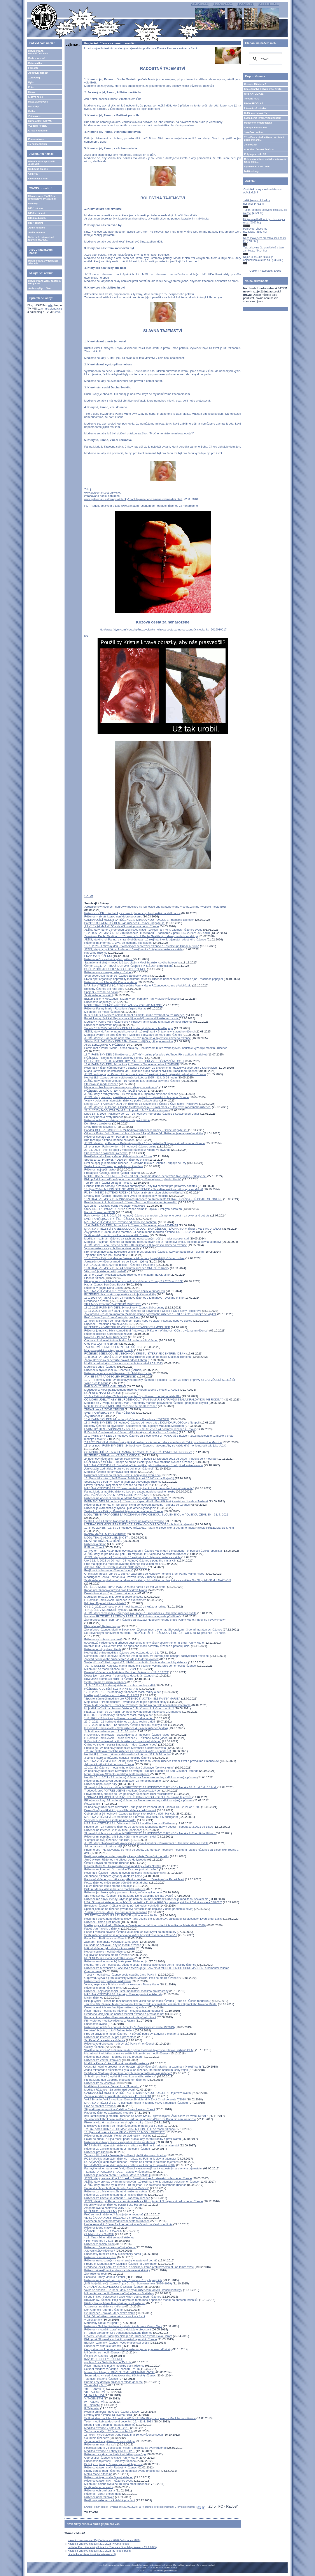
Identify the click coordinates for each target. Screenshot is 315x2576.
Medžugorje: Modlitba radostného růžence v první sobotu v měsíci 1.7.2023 (131, 1389)
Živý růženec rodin (96, 2273)
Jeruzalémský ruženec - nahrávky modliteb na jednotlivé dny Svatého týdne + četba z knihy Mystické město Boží (155, 906)
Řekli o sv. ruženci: (96, 2355)
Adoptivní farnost (38, 72)
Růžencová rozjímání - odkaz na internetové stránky (117, 2270)
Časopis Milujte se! (255, 84)
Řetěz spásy (92, 1803)
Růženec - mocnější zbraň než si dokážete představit (117, 2329)
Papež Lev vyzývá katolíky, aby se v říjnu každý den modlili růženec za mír (131, 1018)
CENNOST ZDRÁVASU (99, 2234)
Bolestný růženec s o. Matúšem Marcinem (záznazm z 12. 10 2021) (126, 1672)
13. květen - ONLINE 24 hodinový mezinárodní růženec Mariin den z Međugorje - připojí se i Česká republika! (153, 1550)
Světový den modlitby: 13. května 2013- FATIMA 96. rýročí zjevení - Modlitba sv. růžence (140, 2418)
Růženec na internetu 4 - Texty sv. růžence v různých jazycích (123, 2280)
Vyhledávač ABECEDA (257, 166)
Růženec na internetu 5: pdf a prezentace (110, 2037)
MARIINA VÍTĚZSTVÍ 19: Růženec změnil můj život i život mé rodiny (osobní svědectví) (139, 1488)
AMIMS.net (199, 4)
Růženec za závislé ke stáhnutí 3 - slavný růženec (115, 2194)
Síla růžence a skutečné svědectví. (106, 1153)
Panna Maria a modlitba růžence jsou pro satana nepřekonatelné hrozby (129, 1491)
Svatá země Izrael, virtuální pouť (262, 118)
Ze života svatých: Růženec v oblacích (108, 2431)
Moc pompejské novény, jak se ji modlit (108, 1350)
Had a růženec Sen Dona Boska (104, 1284)
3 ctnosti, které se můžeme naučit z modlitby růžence (117, 1757)
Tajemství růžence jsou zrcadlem (105, 1255)
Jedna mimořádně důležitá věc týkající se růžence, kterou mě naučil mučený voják (136, 2069)
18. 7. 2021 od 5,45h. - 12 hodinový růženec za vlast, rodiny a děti (125, 1724)
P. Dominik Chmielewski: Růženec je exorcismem (115, 1600)
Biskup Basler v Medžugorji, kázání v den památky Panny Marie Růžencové (132, 998)
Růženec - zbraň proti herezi (102, 1922)
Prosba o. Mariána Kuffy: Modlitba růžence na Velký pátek (120, 2263)
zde (50, 305)
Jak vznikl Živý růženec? (99, 2250)
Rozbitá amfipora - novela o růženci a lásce (111, 2411)
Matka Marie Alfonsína (98, 2474)
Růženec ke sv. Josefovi (99, 2083)
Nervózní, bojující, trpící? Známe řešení (109, 2030)
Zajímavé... (34, 116)
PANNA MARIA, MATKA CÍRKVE (105, 1534)
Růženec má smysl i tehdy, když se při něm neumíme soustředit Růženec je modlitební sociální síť (146, 1899)
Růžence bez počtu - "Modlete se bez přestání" (114, 2056)
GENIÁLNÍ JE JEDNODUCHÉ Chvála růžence (113, 2286)
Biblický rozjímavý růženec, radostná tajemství (113, 2464)
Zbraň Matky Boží (95, 2385)
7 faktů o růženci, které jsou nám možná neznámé (115, 1912)
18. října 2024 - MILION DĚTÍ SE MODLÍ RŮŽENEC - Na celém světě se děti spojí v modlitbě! (143, 1189)
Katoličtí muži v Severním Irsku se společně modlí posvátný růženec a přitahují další (137, 1646)
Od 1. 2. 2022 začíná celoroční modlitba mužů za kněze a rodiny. (125, 1606)
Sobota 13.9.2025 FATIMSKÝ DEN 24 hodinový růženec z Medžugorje (128, 1028)
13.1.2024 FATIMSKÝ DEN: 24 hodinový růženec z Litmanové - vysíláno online (134, 1297)
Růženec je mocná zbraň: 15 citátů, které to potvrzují (117, 2175)
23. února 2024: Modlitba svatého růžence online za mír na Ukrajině (127, 1274)
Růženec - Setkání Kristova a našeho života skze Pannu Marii (123, 2326)
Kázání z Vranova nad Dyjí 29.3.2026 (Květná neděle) (99, 2543)
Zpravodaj (34, 77)
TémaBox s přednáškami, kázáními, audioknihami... (264, 138)
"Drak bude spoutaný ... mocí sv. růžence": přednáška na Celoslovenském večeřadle (137, 1705)
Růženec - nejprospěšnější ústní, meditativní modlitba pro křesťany (126, 1991)
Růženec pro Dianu (96, 2152)
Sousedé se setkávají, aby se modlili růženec (112, 1945)
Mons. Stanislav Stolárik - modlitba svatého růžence (116, 1774)
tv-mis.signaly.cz (51, 308)
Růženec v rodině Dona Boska (103, 1287)
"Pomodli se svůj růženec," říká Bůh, (107, 1839)
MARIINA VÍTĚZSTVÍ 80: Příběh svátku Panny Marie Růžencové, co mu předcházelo (137, 985)
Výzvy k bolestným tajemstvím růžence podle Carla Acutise (121, 1100)
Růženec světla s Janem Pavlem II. (106, 1136)
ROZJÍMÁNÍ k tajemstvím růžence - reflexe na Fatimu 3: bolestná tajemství (131, 2161)
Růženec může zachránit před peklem (108, 959)
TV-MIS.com (223, 4)
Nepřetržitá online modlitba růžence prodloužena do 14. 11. (122, 1652)
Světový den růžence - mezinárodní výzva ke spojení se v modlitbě (126, 1195)
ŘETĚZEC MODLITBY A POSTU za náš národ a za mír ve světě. (125, 1586)
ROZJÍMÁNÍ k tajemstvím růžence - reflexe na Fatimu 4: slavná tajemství (130, 2158)
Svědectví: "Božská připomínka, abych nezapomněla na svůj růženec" (128, 2073)
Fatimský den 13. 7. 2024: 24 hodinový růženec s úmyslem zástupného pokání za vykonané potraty (146, 1215)
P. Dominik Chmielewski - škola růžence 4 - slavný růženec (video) (126, 1728)
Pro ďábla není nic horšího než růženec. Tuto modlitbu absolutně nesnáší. (130, 1202)
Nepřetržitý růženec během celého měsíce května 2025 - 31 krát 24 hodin (130, 1077)
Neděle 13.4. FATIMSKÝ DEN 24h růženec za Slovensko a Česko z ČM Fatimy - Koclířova (141, 1103)
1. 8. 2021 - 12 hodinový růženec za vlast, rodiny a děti (119, 1718)
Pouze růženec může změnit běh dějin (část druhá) (116, 1882)
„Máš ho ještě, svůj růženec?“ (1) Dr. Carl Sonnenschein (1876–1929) (128, 2283)
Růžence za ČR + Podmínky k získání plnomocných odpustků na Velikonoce (132, 913)
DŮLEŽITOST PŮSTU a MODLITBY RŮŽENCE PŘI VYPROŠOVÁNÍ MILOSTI (134, 1061)
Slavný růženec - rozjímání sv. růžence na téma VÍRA (117, 1485)
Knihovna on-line (38, 169)
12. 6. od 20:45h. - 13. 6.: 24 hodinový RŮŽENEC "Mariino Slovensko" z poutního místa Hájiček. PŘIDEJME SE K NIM (159, 1527)
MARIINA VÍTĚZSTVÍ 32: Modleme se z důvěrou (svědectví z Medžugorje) (131, 1816)
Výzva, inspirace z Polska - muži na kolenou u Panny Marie (121, 1984)
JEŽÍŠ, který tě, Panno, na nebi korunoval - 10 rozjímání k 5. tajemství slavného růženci (139, 1031)
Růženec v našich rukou (99, 2244)
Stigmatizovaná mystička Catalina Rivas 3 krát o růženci (119, 2109)
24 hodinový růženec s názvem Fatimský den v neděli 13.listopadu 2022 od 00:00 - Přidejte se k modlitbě (150, 1458)
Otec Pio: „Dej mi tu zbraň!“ (101, 1343)
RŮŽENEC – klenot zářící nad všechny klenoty (113, 1057)
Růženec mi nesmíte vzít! (100, 2444)
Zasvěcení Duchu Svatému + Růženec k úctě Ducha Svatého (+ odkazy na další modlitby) (141, 936)
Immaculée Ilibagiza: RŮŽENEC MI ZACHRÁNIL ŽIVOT (119, 2372)
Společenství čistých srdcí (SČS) (263, 89)
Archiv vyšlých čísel (39, 288)
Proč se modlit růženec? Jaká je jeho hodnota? (113, 2214)
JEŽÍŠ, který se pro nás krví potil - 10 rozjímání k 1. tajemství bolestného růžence (135, 1554)
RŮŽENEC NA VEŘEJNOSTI (102, 1393)
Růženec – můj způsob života (102, 1649)
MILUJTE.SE (268, 4)
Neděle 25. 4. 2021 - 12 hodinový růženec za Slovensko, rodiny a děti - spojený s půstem (140, 1777)
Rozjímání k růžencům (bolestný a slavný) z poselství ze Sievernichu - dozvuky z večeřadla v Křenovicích (150, 1067)
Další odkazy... (252, 171)
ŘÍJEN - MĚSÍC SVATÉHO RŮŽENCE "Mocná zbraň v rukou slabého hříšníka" (134, 1192)
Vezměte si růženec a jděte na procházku (110, 1820)
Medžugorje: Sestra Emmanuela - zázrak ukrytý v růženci (120, 1577)
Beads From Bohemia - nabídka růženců (109, 2424)
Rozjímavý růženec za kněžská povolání (109, 2500)
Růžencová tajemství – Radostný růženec (110, 2467)
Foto (30, 87)
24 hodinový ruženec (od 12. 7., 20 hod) (109, 1731)
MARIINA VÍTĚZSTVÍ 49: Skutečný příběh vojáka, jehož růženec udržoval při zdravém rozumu (143, 1465)
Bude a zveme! (36, 58)
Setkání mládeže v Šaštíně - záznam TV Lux (112, 2369)
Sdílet (88, 896)
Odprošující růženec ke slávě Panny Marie (111, 2457)
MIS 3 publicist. (37, 218)
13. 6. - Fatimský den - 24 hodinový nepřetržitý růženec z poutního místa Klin (132, 1396)
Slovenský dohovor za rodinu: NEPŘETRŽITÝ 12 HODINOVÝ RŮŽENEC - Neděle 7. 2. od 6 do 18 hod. (150, 1833)
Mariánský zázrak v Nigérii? (101, 2323)
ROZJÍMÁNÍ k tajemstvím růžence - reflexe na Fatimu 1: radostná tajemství (131, 2145)
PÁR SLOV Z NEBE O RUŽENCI (105, 1386)
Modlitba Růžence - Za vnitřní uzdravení (109, 2089)
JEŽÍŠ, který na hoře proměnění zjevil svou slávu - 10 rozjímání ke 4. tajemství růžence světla (143, 929)
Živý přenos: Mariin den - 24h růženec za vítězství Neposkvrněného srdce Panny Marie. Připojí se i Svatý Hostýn (155, 1619)
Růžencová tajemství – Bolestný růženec (110, 2461)
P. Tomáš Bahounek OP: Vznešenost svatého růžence (118, 2332)
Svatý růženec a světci (98, 995)
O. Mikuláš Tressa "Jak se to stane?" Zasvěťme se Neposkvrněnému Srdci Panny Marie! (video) (144, 1573)
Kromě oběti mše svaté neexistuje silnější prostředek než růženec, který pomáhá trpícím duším (144, 1251)
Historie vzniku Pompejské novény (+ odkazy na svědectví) (121, 1087)
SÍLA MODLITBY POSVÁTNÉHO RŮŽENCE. (112, 1304)
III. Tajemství (92, 2405)
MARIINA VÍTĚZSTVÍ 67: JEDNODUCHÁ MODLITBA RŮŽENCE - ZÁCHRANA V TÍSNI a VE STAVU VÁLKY (153, 1228)
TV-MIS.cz (245, 4)
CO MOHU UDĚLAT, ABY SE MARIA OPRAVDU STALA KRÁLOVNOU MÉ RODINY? (138, 1452)
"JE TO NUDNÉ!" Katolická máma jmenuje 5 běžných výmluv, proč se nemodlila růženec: (140, 1665)
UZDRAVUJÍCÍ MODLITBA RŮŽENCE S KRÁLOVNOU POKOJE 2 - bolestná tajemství (139, 1524)
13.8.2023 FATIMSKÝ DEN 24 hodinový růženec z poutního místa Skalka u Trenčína (137, 1356)
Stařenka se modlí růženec (101, 1084)
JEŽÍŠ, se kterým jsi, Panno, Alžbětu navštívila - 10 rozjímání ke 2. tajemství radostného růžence (145, 1074)
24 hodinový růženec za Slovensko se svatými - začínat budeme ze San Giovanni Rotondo (141, 1770)
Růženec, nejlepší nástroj (100, 1169)
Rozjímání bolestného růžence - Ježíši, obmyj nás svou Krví (122, 1475)
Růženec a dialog (95, 1544)
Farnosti (33, 68)
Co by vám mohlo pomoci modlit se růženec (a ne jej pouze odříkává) (128, 2349)
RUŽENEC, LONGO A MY (100, 2211)
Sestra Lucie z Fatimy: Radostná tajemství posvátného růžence (124, 1521)
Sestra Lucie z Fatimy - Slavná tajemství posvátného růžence (122, 1481)
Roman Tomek (100, 2506)
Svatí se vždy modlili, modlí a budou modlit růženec (116, 1235)
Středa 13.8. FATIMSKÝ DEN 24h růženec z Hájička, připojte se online (128, 1041)
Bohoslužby (35, 63)
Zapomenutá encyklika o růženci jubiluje (109, 2441)
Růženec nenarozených (99, 2497)
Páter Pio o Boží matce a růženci (105, 1938)
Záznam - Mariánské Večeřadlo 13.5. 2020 (111, 1941)
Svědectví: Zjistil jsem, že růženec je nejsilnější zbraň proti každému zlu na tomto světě (139, 2267)
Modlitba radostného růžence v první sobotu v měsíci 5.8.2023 (123, 1363)
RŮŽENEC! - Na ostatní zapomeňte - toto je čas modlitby (120, 1294)
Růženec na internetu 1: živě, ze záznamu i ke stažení (118, 942)
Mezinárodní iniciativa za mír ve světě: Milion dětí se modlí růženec (126, 2053)
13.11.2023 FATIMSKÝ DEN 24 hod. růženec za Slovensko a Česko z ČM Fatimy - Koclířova (142, 1310)
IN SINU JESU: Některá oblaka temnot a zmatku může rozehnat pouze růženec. (134, 1015)
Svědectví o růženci (96, 1301)
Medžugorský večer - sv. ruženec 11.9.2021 (111, 1695)
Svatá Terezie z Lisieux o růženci (105, 1682)
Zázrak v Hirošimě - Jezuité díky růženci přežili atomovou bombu (125, 2155)
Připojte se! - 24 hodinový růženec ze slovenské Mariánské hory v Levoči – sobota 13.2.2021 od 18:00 (148, 1826)
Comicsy (33, 173)
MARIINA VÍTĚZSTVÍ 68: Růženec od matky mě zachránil (120, 1222)
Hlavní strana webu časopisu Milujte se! (44, 282)
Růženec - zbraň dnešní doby (102, 2493)
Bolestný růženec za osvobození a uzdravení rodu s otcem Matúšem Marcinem (134, 1425)
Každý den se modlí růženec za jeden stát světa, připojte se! (122, 2470)
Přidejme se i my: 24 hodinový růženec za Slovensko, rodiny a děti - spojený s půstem (138, 1800)
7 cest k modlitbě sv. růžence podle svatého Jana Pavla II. (120, 1974)
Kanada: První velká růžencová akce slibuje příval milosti (120, 2017)
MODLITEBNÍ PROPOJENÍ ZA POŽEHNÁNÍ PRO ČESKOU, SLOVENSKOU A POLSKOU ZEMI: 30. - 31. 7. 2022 (156, 1514)
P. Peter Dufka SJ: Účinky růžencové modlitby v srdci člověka (122, 1866)
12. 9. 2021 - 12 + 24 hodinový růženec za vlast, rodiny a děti (123, 1692)
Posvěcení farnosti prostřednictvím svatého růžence (116, 2221)
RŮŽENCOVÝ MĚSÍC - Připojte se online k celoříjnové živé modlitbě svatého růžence (138, 1462)
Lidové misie (35, 97)
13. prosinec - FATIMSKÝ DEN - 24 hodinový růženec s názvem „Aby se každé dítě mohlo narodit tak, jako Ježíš (155, 1445)
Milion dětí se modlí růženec (102, 1011)
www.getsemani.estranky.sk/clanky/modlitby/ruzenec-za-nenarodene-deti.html (133, 499)
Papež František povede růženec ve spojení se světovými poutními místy (130, 1931)
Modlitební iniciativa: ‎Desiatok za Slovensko (111, 2086)
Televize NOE (251, 98)
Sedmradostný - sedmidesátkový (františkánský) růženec (120, 2375)
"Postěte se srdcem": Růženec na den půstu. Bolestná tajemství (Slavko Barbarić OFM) (139, 2050)
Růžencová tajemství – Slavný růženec (108, 2477)
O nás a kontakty (37, 130)
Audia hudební (36, 227)
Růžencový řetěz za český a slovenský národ (112, 2254)
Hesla (31, 92)
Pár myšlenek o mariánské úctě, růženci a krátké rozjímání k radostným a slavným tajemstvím (143, 2168)
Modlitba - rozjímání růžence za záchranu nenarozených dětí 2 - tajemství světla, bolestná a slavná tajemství (153, 1241)
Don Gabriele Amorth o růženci (103, 2309)
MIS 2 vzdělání (36, 213)
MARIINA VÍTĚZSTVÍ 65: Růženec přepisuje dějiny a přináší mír (124, 1291)
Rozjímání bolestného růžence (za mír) (108, 1570)
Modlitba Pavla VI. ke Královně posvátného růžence (116, 2063)
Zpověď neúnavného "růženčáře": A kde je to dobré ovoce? (121, 1659)
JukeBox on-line (253, 132)
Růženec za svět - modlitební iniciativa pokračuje (115, 2454)
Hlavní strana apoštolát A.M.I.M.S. (41, 162)
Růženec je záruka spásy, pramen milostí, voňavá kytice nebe (123, 1892)
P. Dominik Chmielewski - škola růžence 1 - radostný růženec (122, 1741)
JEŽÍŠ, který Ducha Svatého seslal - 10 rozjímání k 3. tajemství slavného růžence (135, 1245)
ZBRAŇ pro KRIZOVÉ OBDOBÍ (104, 1409)
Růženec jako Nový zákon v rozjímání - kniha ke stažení (119, 2142)
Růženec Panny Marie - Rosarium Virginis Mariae (115, 1008)
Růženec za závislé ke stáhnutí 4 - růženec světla (115, 2191)
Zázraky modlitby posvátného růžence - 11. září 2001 (117, 2096)
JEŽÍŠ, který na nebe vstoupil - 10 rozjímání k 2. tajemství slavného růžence (132, 1080)
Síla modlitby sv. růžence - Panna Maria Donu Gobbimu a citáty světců (128, 1895)
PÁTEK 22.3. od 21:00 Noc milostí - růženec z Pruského (119, 1264)
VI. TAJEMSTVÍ (94, 2395)
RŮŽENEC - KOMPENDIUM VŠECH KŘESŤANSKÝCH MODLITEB (127, 1327)
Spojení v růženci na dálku (100, 992)
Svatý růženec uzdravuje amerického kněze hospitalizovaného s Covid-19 (130, 1935)
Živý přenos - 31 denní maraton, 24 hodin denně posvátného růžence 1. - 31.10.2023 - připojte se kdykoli (150, 1314)
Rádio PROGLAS (253, 103)
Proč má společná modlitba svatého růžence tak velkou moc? (122, 1563)
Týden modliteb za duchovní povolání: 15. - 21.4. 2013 (118, 2421)
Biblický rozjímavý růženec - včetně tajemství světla (117, 2342)
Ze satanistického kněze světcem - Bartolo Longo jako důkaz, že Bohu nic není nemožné (140, 2119)
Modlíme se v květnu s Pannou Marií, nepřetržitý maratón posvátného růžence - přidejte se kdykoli (146, 1402)
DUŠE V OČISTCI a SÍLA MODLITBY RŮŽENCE (115, 969)
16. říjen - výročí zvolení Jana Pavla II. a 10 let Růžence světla (123, 2434)
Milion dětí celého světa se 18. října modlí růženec (115, 2484)
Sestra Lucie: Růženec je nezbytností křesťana (113, 1166)
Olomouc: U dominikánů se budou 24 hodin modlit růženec (121, 1340)
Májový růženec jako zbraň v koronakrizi (109, 1948)
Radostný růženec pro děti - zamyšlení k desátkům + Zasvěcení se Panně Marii (134, 1879)
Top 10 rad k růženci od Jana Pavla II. (108, 1182)
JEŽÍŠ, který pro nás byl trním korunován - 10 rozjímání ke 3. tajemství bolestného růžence (141, 2181)
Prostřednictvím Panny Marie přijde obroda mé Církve (118, 1156)
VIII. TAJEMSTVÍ (94, 2388)
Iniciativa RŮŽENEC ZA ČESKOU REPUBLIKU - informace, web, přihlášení (132, 1616)
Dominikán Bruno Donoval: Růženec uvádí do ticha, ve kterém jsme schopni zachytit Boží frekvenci (146, 1655)
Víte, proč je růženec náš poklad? (105, 1271)
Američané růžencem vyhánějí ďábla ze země (113, 1876)
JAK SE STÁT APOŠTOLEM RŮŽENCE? (110, 1376)
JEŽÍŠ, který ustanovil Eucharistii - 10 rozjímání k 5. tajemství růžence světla (132, 1557)
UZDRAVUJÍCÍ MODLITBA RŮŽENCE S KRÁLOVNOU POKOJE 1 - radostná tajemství (139, 919)
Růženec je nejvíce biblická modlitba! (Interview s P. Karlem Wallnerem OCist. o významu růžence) (146, 1330)
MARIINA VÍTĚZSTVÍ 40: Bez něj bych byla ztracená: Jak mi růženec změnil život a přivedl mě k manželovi (151, 1761)
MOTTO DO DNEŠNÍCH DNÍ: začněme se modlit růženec (120, 1406)
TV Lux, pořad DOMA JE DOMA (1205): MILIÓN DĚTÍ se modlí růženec (129, 2129)
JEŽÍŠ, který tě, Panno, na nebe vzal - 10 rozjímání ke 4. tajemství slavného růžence (137, 1038)
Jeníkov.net (250, 144)
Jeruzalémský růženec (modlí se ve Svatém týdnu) (116, 1261)
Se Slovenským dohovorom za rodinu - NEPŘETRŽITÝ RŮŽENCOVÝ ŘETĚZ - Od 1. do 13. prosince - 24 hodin (155, 1632)
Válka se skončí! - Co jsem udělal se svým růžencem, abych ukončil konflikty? (133, 2290)
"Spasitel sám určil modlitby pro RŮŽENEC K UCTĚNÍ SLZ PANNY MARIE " (132, 1698)
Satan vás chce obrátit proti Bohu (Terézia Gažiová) (116, 2188)
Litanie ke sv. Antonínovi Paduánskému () (92, 2554)
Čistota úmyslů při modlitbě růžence (106, 1862)
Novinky (33, 203)
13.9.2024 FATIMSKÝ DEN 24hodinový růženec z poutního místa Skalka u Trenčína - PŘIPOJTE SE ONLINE (153, 1199)
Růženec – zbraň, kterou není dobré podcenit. (113, 916)
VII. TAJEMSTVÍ (94, 2392)
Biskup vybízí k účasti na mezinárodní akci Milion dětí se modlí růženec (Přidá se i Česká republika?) (147, 2000)
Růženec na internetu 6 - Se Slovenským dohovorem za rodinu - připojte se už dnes (137, 1504)
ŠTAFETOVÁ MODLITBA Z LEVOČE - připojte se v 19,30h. (121, 1915)
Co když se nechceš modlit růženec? (107, 1954)
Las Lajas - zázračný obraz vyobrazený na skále (114, 1205)
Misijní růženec (93, 1997)
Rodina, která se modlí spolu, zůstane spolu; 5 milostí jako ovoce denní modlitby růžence (140, 1964)
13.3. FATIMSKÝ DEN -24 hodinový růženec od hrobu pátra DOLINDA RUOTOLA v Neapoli (142, 1422)
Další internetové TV (255, 113)
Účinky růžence (94, 2046)
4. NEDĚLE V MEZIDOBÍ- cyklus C (106, 1609)
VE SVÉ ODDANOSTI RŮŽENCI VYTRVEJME (114, 2217)
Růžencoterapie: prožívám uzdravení (107, 1981)
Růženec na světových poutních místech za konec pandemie (122, 1780)
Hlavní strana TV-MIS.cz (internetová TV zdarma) (42, 197)
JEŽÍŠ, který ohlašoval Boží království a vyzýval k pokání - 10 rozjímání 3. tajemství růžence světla (146, 1843)
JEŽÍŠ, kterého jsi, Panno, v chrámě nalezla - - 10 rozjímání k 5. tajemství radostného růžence (143, 2201)
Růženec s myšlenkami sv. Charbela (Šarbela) (113, 1370)
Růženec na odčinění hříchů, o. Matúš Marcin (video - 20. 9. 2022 (126, 1498)
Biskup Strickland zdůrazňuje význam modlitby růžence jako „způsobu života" (132, 1179)
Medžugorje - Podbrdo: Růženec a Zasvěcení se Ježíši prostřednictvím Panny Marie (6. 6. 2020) (145, 1925)
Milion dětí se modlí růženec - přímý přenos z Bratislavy (119, 2293)
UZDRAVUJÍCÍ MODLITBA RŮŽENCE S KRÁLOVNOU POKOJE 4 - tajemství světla (137, 2092)
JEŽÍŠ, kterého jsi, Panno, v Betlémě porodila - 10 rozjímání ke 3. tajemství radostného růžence (144, 1143)
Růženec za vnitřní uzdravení (102, 2060)
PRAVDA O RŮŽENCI (98, 956)
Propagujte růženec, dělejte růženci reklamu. (112, 1172)
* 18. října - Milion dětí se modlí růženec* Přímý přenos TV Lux (109, 2239)
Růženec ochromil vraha (99, 2490)
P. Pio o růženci (94, 1547)
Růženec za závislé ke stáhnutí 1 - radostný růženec (117, 2198)
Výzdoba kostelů (37, 125)
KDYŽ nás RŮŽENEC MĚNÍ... (103, 1540)
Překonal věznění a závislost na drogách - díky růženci (118, 2122)
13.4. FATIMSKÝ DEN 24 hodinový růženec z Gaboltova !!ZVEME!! (126, 1419)
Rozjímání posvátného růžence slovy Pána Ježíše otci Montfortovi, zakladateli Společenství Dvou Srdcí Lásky (153, 1918)
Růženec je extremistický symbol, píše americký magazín (120, 1508)
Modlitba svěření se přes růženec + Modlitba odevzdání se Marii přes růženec (133, 1034)
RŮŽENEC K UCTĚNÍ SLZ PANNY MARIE (111, 1688)
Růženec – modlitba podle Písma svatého (110, 982)
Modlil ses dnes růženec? (100, 1366)
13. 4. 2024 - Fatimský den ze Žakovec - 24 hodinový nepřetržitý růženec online (134, 1258)
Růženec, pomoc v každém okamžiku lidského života (118, 1373)
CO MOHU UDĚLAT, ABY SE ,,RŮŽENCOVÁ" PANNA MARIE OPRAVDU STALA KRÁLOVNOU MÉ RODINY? (154, 1399)
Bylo (30, 82)
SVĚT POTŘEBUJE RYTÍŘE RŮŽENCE (109, 1218)
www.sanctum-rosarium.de (138, 505)
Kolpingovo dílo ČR (255, 154)
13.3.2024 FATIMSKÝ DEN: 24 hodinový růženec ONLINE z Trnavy (126, 1268)
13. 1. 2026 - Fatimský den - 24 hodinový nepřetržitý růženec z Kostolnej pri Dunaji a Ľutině (141, 946)
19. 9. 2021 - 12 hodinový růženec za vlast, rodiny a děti (120, 1685)
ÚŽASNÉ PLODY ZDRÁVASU (103, 2231)
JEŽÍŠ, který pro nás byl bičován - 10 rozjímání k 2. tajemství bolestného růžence (135, 2185)
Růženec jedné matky (98, 2227)
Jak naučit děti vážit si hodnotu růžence (109, 1764)
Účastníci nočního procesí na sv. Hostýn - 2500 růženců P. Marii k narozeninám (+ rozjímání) (142, 2066)
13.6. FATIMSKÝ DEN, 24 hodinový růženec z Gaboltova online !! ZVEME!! (131, 1064)
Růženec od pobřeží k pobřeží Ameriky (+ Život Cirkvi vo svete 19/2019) (129, 2027)
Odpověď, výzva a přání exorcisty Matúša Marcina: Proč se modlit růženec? (132, 1977)
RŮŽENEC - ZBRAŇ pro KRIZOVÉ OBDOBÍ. (112, 1455)
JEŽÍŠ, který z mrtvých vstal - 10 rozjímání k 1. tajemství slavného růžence (131, 1094)
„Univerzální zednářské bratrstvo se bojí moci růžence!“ (119, 1468)
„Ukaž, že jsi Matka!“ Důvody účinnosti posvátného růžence (121, 926)
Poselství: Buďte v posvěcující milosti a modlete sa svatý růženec (125, 2447)
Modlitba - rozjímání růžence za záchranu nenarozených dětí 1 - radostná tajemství (136, 1238)
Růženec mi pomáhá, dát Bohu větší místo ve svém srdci (120, 1836)
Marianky (33, 106)
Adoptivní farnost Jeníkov (259, 149)
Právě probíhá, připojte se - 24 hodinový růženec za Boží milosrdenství (128, 1793)
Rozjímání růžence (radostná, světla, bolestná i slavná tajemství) (125, 1872)
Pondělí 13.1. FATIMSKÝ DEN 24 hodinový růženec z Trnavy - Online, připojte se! (136, 1130)
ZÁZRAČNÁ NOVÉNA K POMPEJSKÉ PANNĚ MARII (118, 1494)
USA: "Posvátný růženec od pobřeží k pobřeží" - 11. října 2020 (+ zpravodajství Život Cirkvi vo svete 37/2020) (153, 1902)
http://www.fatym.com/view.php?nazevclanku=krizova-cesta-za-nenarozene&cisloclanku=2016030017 (163, 629)
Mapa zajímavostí (38, 101)
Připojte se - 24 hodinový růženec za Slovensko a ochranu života (125, 1747)
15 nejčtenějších (37, 144)
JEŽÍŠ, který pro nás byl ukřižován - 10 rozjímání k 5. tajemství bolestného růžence (136, 1097)
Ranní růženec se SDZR (99, 1212)
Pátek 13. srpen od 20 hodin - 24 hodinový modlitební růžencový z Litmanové (133, 1711)
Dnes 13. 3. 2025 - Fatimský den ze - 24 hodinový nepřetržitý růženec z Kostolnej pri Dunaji (142, 1113)
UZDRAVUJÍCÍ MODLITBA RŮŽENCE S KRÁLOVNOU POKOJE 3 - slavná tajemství (138, 1797)
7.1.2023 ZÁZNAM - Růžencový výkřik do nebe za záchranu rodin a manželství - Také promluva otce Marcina (153, 1442)
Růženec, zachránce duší (100, 2257)
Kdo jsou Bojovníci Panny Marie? (105, 1603)
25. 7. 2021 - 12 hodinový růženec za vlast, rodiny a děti (120, 1721)
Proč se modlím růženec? (100, 2106)
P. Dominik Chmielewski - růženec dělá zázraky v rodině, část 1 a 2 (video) (131, 1432)
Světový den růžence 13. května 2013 (108, 2415)
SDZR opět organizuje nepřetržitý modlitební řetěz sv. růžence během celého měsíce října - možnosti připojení (153, 979)
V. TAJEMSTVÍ (94, 2398)
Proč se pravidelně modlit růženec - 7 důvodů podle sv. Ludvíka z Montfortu (131, 2033)
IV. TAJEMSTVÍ (94, 2401)
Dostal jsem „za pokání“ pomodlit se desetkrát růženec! (119, 1675)
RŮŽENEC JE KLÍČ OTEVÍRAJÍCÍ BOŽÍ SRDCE (115, 1090)
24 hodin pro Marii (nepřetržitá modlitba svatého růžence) (120, 2076)
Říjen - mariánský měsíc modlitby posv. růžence (114, 2365)
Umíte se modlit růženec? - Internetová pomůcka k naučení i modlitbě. (128, 2224)
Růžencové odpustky (97, 1002)
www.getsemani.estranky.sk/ (102, 492)
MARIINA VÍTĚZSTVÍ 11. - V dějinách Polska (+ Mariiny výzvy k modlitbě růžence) (136, 2102)
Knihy (31, 111)
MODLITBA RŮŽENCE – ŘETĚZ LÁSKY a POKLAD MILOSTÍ (123, 1005)
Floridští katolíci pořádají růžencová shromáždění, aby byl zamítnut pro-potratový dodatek (140, 1186)
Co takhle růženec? (96, 2438)
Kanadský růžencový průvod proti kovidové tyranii (115, 1590)
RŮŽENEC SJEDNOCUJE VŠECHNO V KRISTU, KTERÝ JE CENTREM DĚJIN (135, 1353)
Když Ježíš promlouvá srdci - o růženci (108, 1678)
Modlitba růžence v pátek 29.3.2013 (106, 2428)
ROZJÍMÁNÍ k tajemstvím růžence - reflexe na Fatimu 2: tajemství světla (129, 2165)
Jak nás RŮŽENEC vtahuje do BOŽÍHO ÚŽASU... (115, 1567)
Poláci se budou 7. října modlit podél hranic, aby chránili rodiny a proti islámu (132, 2138)
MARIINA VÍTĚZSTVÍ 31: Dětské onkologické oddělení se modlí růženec (129, 1823)
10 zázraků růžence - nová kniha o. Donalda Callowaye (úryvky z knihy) (129, 1767)
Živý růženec (92, 1416)
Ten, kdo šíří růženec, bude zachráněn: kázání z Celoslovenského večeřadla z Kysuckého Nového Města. (150, 2004)
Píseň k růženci (94, 1278)
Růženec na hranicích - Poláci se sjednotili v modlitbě (117, 2135)
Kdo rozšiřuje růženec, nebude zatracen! (109, 1140)
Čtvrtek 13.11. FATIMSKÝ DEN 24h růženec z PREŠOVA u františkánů (128, 965)
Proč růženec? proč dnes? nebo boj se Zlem (112, 1317)
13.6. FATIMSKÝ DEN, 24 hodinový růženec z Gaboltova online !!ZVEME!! (131, 1225)
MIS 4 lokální (35, 222)
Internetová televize (255, 108)
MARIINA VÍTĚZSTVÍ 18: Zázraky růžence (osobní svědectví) (123, 1994)
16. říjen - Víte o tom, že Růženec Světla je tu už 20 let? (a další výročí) (129, 1478)
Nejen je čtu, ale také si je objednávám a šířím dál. (258, 258)
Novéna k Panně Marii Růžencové (105, 1337)
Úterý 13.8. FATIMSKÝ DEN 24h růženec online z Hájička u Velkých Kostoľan (133, 1209)
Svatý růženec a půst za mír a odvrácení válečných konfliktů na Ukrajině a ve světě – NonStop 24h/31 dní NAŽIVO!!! (157, 1580)
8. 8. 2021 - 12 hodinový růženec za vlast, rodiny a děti (119, 1715)
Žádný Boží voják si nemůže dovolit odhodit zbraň (115, 1360)
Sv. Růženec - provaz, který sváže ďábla (109, 2313)
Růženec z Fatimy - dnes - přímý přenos (110, 2247)
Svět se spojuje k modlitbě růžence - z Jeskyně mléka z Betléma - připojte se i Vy (135, 1163)
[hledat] (264, 58)
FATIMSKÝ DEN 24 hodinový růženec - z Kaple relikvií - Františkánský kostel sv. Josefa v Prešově (146, 1501)
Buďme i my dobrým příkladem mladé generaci (113, 2382)
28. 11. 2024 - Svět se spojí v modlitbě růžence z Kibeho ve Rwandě (127, 1149)
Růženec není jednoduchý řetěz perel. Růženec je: (116, 1961)
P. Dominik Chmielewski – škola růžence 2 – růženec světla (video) (126, 1738)
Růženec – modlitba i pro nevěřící (105, 1324)
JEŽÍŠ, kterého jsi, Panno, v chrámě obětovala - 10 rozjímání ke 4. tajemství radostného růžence (145, 939)
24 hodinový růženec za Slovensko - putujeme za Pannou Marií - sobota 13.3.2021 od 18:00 (142, 1807)
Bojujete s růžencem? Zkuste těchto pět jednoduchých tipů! (121, 1905)
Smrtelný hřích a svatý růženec (103, 1117)
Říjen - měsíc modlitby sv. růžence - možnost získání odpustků (123, 2010)
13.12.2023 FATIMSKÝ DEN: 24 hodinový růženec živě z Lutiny (124, 1307)
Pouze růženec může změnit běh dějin (108, 1885)
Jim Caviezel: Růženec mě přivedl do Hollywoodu (115, 1859)
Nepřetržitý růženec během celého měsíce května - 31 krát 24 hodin (127, 1754)
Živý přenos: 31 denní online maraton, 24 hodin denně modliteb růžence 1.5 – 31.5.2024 (139, 1232)
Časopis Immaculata (255, 127)
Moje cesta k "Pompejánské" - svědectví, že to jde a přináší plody (125, 1701)
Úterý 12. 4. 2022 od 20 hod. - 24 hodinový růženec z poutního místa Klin (130, 1560)
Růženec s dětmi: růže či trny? (103, 1987)
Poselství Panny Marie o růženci (104, 2277)
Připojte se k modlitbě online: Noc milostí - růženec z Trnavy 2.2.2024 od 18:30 (133, 1281)
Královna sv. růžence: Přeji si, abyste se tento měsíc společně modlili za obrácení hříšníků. (141, 2300)
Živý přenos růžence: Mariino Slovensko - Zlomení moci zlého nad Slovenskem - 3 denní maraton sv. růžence (153, 1629)
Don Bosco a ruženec (97, 1123)
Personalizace (36, 139)
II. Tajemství (91, 2408)
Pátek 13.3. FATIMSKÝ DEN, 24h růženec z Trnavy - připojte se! (124, 923)
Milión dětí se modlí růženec (102, 2352)
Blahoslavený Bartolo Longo (102, 1626)
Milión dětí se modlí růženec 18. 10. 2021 (110, 1669)
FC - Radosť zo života (98, 505)
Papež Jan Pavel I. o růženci (102, 1928)
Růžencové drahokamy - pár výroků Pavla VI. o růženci (119, 2043)
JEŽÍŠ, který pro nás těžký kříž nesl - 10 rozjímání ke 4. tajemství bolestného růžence (138, 2178)
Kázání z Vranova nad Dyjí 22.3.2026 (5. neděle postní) (100, 2550)
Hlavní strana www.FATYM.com (38, 52)
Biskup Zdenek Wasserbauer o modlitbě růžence (114, 1889)
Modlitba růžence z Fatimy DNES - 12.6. (109, 2451)
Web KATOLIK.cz (254, 93)
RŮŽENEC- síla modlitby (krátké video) (108, 1958)
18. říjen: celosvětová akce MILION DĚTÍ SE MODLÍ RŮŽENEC (124, 2132)
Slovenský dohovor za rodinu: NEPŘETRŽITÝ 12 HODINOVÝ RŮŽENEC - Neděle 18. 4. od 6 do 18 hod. (150, 1787)
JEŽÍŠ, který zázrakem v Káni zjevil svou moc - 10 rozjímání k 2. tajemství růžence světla (140, 1613)
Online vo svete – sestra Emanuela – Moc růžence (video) (120, 1744)
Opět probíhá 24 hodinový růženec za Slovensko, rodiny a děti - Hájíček (129, 1813)
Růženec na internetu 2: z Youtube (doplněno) (113, 1830)
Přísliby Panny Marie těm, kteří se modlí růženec (114, 2303)
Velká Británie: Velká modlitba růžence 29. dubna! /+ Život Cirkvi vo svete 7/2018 (135, 2099)
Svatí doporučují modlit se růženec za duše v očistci (116, 975)
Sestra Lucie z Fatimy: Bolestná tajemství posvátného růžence (123, 1511)
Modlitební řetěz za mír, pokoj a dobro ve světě (113, 1596)
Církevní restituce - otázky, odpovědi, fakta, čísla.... (265, 160)
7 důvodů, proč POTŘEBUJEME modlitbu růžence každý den (122, 1790)
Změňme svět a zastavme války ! (105, 2208)
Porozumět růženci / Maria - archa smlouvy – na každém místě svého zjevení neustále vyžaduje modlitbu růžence (155, 1048)
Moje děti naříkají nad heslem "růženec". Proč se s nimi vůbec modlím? (129, 1708)
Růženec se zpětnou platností (103, 1639)
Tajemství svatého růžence (101, 2378)
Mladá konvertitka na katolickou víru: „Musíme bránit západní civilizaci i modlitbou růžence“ (141, 1071)
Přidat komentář (186, 2506)
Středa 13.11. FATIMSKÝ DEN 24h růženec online (116, 1159)
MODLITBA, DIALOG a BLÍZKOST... (107, 1537)
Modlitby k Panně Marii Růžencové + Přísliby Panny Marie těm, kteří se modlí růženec (138, 1021)
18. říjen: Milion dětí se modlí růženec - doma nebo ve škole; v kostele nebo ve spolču (138, 1320)
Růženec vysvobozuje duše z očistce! (107, 972)
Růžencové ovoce (95, 2023)
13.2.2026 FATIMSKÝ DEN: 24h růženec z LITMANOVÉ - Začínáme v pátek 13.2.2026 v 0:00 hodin (147, 933)
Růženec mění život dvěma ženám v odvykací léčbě (117, 1120)
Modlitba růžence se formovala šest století (110, 1471)
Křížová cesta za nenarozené (162, 622)
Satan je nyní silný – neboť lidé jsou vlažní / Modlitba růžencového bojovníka (132, 962)
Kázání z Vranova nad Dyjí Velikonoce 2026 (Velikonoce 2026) (104, 2540)
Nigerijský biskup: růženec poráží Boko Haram (113, 2204)
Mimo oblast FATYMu (40, 121)
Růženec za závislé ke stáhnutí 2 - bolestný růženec (117, 2148)
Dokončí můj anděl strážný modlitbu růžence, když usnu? (120, 1810)
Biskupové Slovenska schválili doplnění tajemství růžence (120, 2339)
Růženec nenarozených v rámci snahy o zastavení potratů (121, 2260)
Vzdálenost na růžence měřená (104, 2306)
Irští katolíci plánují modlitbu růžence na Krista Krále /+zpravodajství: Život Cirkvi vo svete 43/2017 (146, 2115)
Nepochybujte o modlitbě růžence (105, 1951)
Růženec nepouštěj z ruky (100, 1784)
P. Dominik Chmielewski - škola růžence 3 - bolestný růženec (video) (127, 1734)
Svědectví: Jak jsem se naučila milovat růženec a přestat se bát (124, 2014)
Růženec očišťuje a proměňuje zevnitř (108, 1333)
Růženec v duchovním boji (100, 1025)
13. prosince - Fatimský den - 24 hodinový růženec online (120, 1146)
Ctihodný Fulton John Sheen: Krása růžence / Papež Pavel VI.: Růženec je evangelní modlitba (143, 1133)
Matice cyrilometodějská (258, 122)
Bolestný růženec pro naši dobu (104, 988)
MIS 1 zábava (35, 208)
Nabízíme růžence (95, 952)
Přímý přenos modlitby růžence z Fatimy (110, 2020)
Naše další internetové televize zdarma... (41, 238)
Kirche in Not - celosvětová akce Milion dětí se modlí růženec (122, 2296)
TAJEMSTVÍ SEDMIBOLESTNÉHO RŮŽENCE (114, 1347)
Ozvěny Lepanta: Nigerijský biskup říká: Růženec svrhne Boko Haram (128, 2336)
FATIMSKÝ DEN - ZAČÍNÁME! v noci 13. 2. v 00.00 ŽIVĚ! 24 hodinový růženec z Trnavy (140, 1429)
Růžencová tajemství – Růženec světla (108, 2480)
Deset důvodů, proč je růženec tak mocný (110, 1593)
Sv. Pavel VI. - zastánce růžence (104, 2040)
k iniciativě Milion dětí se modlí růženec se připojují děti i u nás (123, 2125)
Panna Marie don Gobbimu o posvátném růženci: (115, 2079)
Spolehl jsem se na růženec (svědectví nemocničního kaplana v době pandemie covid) (138, 1908)
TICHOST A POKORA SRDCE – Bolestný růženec (115, 2171)
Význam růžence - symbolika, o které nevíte (111, 1248)
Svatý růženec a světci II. (100, 1126)
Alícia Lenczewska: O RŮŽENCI (104, 1044)
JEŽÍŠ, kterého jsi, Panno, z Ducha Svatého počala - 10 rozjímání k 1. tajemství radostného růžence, (147, 1107)
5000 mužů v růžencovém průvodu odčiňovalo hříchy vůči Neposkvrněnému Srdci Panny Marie (144, 1642)
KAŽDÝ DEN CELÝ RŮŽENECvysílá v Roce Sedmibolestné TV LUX (108, 2360)
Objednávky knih (37, 178)
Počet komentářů (164, 2506)
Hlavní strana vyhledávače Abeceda (43, 262)
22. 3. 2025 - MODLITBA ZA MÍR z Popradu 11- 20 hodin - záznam (126, 1110)
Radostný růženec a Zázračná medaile (108, 2112)
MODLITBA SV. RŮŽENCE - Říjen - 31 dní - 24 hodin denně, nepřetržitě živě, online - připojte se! (145, 1176)
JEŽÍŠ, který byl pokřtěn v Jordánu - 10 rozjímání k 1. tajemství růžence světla (133, 949)
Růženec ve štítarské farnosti (102, 2346)
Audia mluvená (36, 232)
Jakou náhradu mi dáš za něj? (103, 1846)
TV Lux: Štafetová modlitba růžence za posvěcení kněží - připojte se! (127, 1751)
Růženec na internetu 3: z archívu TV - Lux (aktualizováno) (121, 1869)
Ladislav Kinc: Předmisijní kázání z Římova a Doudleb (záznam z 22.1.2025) (112, 2547)
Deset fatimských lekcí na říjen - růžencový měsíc (115, 2007)
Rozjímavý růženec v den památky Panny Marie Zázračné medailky (126, 1856)
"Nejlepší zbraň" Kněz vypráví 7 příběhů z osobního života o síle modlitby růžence (135, 1662)
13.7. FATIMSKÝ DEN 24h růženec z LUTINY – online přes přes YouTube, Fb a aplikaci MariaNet (145, 1054)
